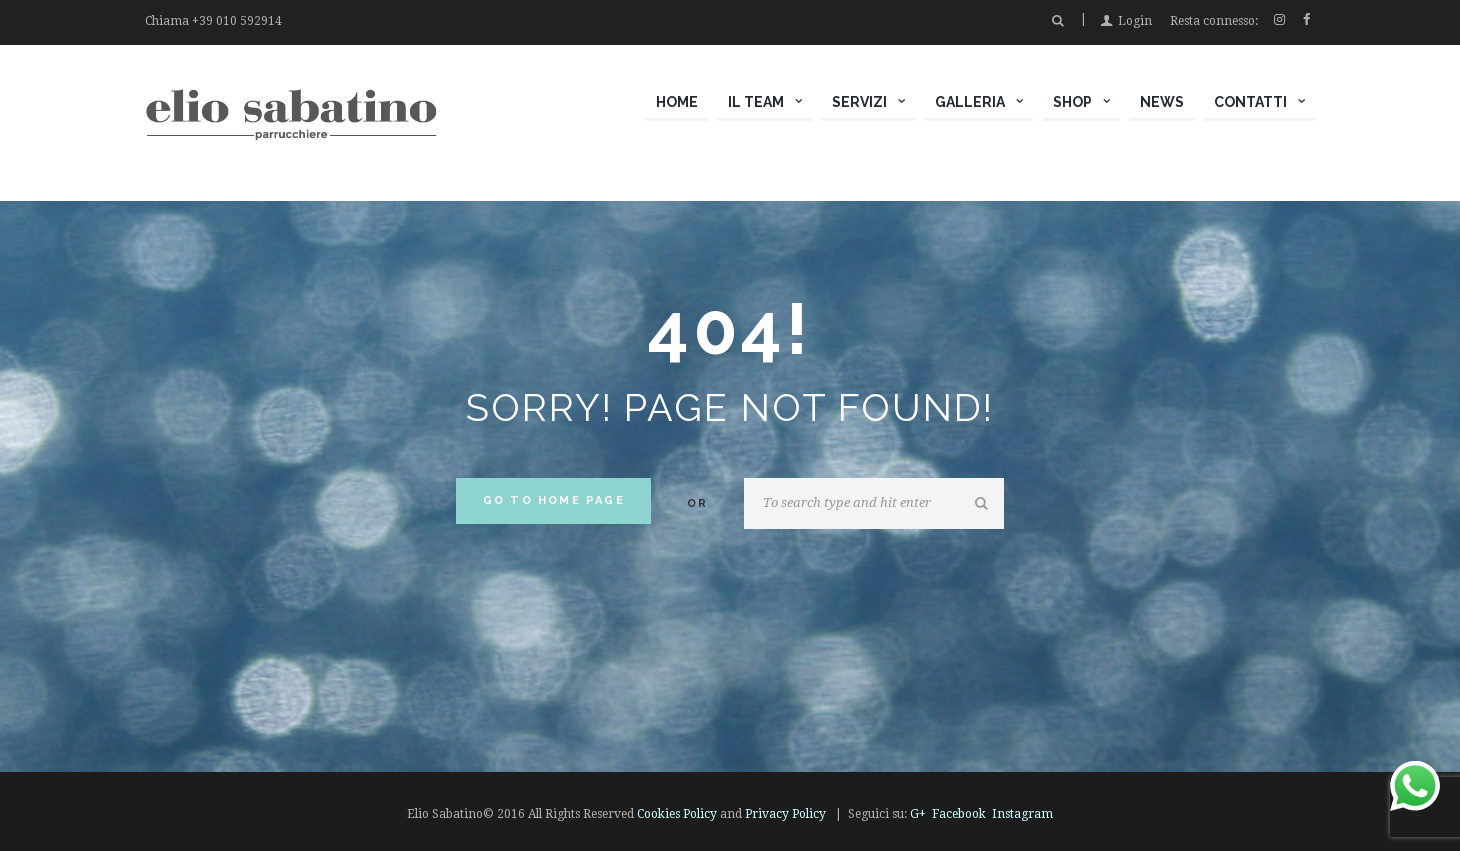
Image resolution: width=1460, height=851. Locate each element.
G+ (918, 814)
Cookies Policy (677, 814)
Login (1135, 21)
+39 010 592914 (237, 21)
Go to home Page (554, 500)
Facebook (959, 814)
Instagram (1022, 814)
